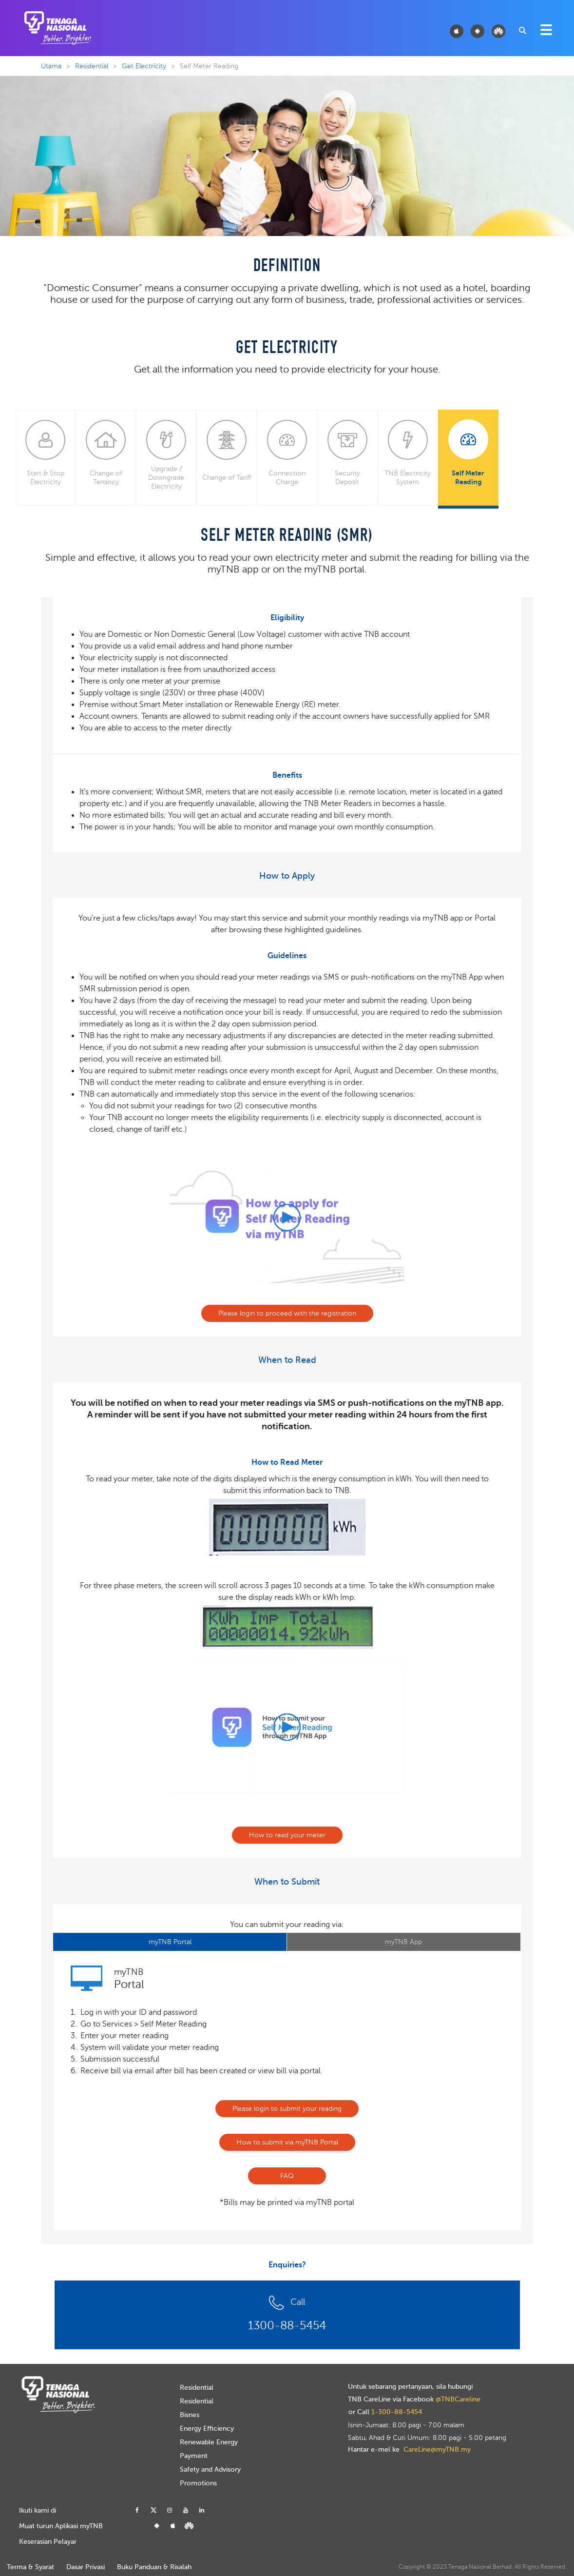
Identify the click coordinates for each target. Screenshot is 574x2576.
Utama (51, 66)
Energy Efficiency (207, 2428)
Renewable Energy (209, 2442)
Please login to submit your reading (287, 2108)
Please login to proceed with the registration (287, 1313)
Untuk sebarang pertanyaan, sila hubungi (410, 2386)
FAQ (287, 2176)
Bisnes (189, 2415)
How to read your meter (287, 1835)
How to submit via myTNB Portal (287, 2142)
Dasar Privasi (85, 2567)
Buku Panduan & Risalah (154, 2567)
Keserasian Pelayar (48, 2541)
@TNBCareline (458, 2399)
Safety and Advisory (210, 2469)
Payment (194, 2455)
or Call (385, 2412)
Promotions (198, 2483)
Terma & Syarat (30, 2567)
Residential (91, 66)
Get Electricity (144, 66)
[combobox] (522, 30)
